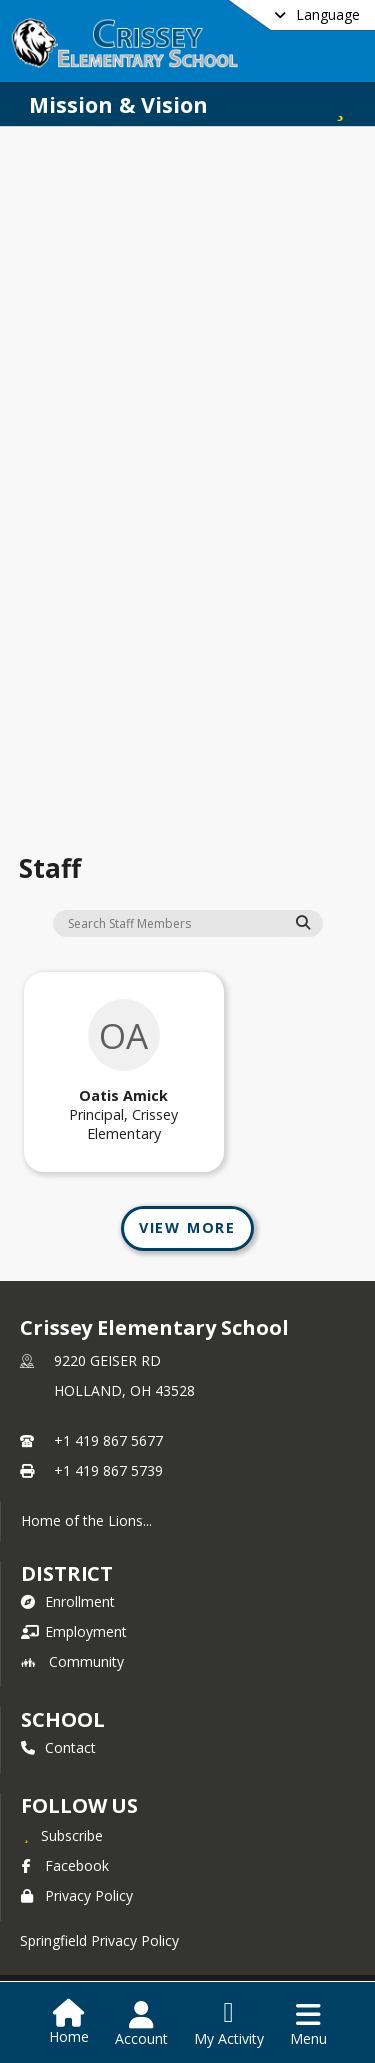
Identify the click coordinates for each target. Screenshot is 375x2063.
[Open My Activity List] (229, 2024)
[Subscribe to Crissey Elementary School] (62, 1835)
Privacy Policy (77, 1895)
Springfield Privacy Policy (99, 1940)
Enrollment (68, 1601)
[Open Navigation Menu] (308, 2024)
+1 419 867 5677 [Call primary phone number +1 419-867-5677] (108, 1440)
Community (72, 1661)
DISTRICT (67, 1573)
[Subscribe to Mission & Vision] (340, 104)
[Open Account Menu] (141, 2024)
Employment (74, 1631)
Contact (58, 1747)
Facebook (65, 1865)
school (62, 1719)
